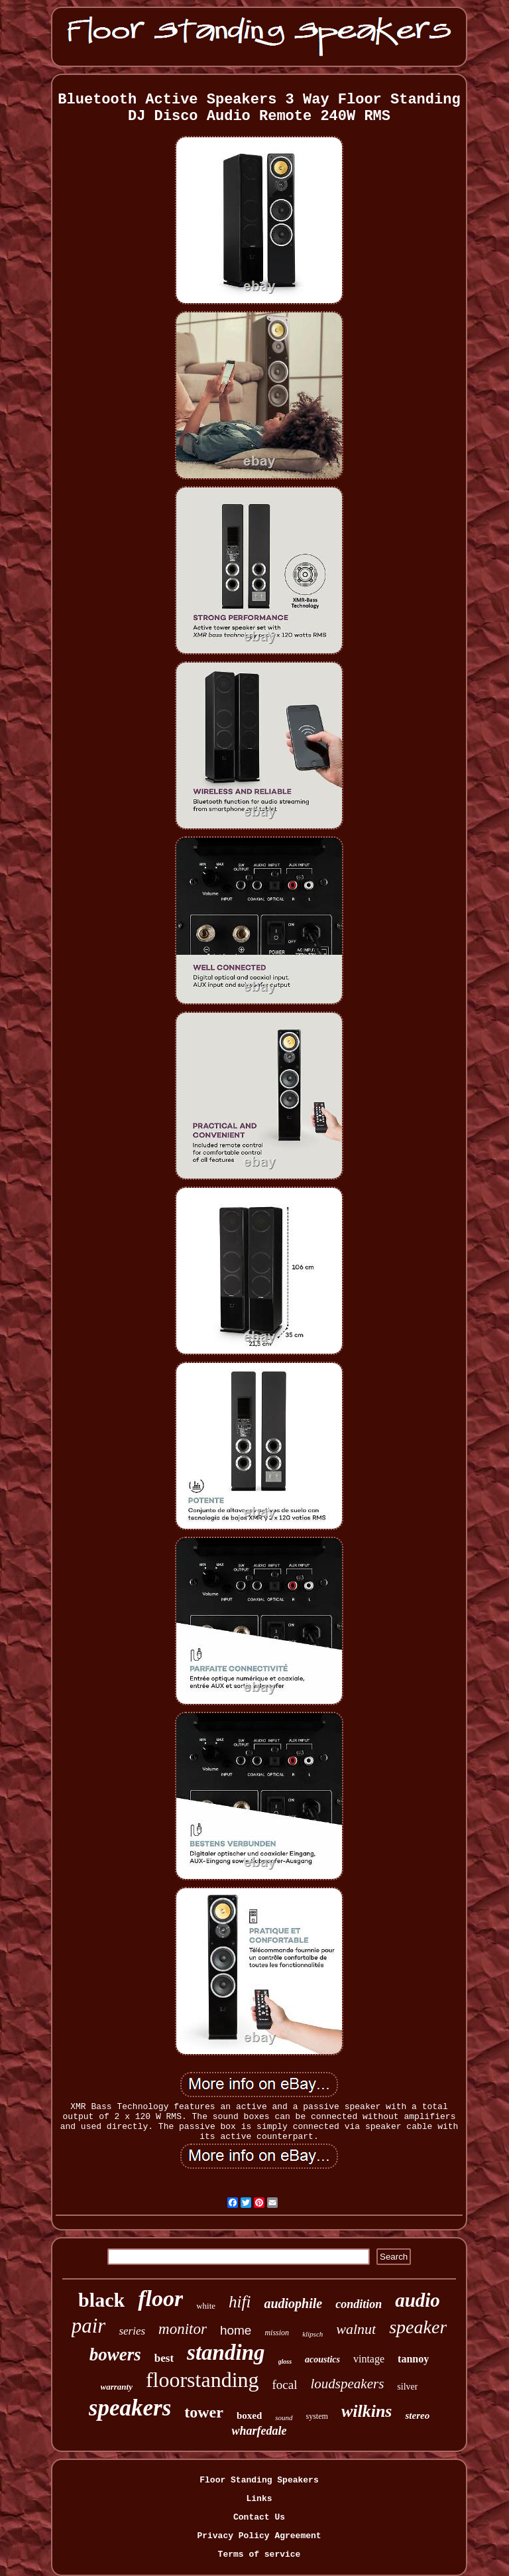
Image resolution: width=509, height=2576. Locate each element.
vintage (368, 2358)
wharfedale (258, 2430)
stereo (417, 2415)
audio (417, 2300)
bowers (115, 2354)
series (132, 2331)
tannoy (413, 2358)
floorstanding (202, 2380)
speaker (418, 2327)
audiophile (293, 2303)
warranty (117, 2387)
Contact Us (259, 2517)
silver (407, 2387)
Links (259, 2499)
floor (160, 2298)
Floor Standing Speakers (258, 2480)
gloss (285, 2361)
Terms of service (259, 2554)
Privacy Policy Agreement (259, 2536)
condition (358, 2304)
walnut (356, 2329)
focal (285, 2385)
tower (203, 2412)
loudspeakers (347, 2384)
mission (276, 2332)
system (317, 2416)
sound (283, 2417)
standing (225, 2352)
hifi (240, 2302)
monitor (182, 2329)
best (164, 2358)
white (205, 2306)
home (236, 2330)
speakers (130, 2408)
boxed (249, 2415)
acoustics (322, 2359)
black (101, 2300)
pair (89, 2325)
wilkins (366, 2411)
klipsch (312, 2334)
